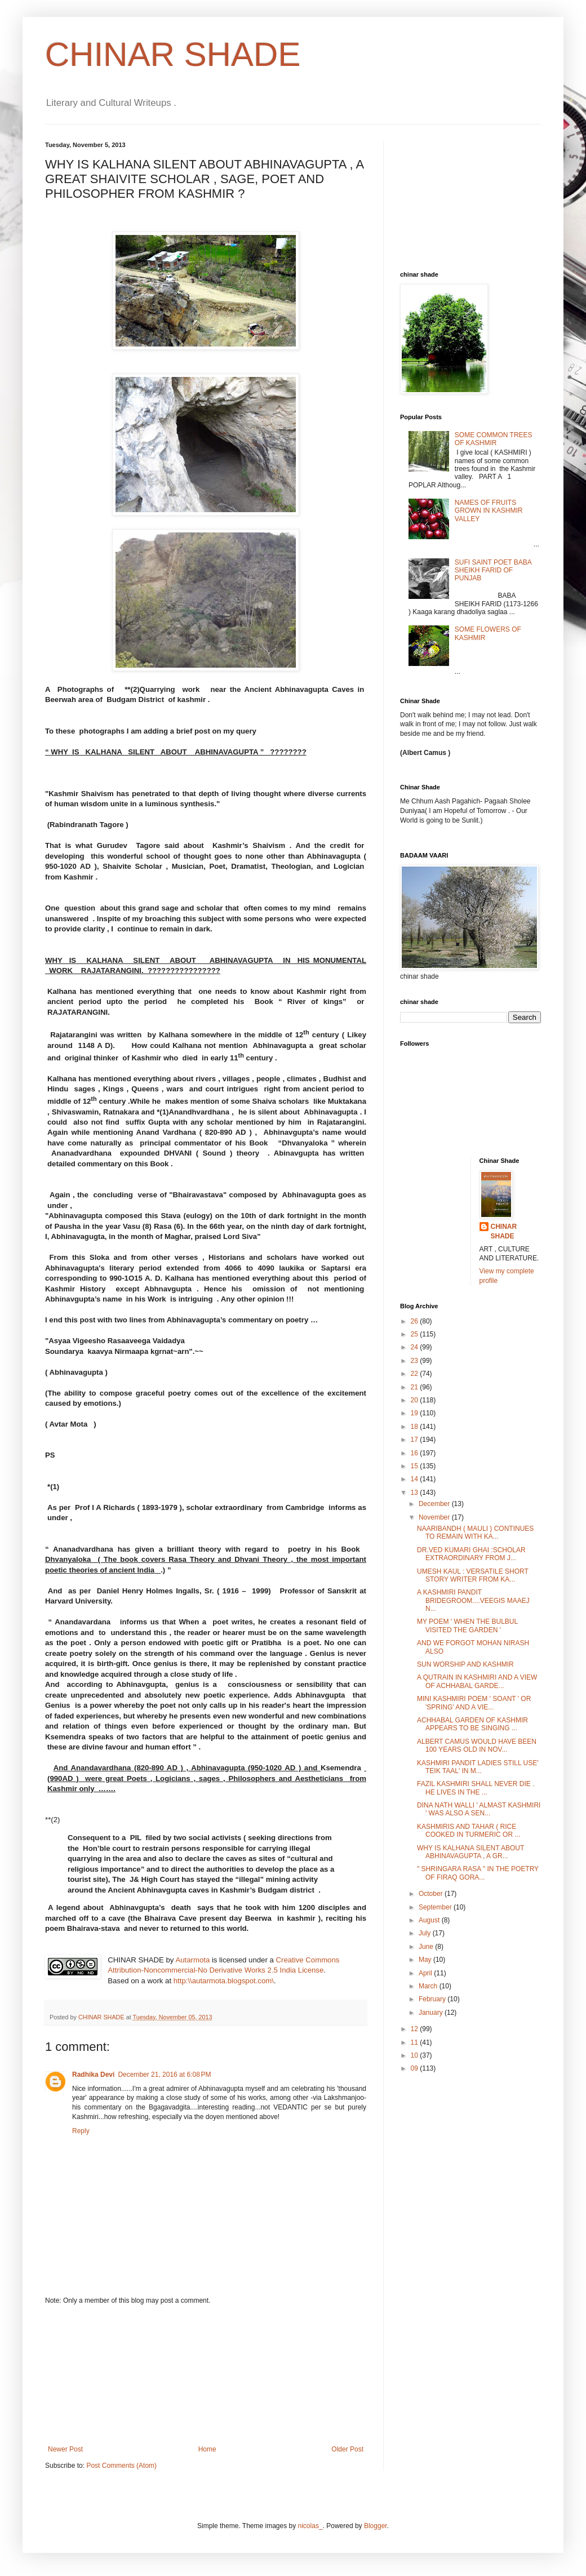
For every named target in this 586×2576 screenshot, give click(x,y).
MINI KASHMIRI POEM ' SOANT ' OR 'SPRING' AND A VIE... (474, 1703)
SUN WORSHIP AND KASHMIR (465, 1664)
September (436, 1907)
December (435, 1504)
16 (415, 1453)
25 (415, 1334)
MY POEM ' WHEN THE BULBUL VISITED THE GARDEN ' (467, 1625)
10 (415, 2055)
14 (415, 1479)
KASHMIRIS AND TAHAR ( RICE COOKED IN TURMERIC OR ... (468, 1830)
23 (415, 1361)
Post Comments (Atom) (121, 2466)
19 (415, 1413)
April (426, 1973)
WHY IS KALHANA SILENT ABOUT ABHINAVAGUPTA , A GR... (470, 1852)
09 (415, 2068)
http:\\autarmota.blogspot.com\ (224, 1981)
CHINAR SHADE (172, 54)
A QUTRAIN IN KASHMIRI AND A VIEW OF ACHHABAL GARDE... (477, 1681)
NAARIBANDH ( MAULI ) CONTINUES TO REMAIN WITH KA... (475, 1532)
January (432, 2013)
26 (415, 1321)
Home (207, 2449)
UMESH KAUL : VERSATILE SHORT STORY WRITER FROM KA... (473, 1575)
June (427, 1947)
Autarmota (192, 1960)
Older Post (347, 2449)
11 (415, 2042)
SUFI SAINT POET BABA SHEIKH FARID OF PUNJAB (493, 570)
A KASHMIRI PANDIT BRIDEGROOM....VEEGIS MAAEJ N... (473, 1600)
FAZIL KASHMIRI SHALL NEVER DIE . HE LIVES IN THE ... (476, 1788)
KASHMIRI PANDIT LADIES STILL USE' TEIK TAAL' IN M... (477, 1767)
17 (415, 1440)
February (433, 1999)
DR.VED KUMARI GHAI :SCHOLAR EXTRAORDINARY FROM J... (471, 1554)
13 (415, 1492)
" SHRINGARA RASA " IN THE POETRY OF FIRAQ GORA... (478, 1873)
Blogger (375, 2526)
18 (415, 1427)
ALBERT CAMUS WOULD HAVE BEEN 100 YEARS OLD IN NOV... (476, 1745)
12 (415, 2029)
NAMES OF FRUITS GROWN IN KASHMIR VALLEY (489, 511)
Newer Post (65, 2449)
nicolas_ (310, 2526)
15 (415, 1466)
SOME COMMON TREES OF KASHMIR (493, 439)
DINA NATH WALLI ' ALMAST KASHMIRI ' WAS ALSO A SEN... (478, 1809)
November (435, 1517)
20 (415, 1400)
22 (415, 1374)
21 (415, 1387)
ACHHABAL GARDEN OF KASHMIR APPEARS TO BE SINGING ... (472, 1724)
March (429, 1986)
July (426, 1933)
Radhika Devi (93, 2074)
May (426, 1960)
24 (415, 1347)
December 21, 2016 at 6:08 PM (164, 2074)
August (430, 1920)
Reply (81, 2131)
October (432, 1894)
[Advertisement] (206, 2375)
